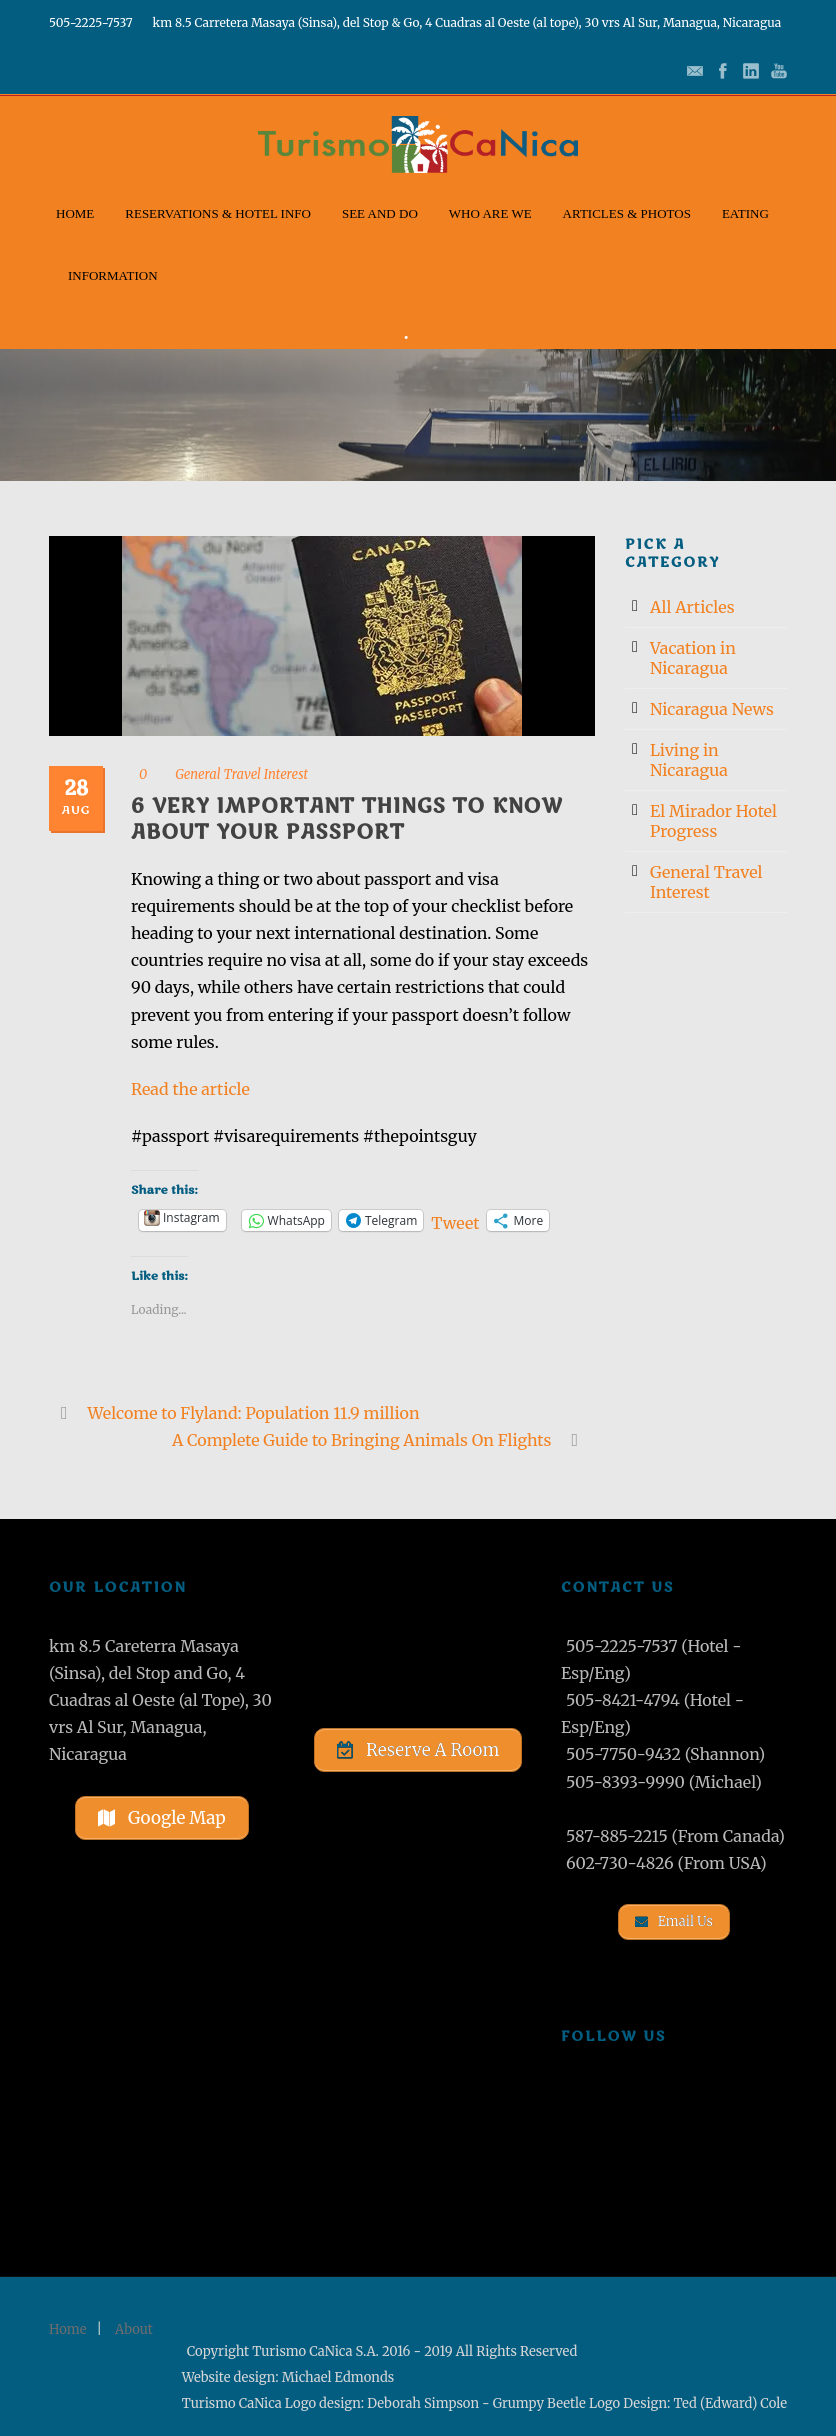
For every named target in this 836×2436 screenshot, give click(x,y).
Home (75, 213)
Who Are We (490, 213)
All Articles (692, 607)
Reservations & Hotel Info (218, 213)
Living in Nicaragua (689, 760)
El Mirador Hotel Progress (713, 821)
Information (113, 275)
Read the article (190, 1089)
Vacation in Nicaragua (693, 658)
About (134, 2329)
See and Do (380, 213)
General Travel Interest (241, 774)
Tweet (455, 1220)
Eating (745, 213)
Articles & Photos (627, 213)
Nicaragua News (712, 709)
